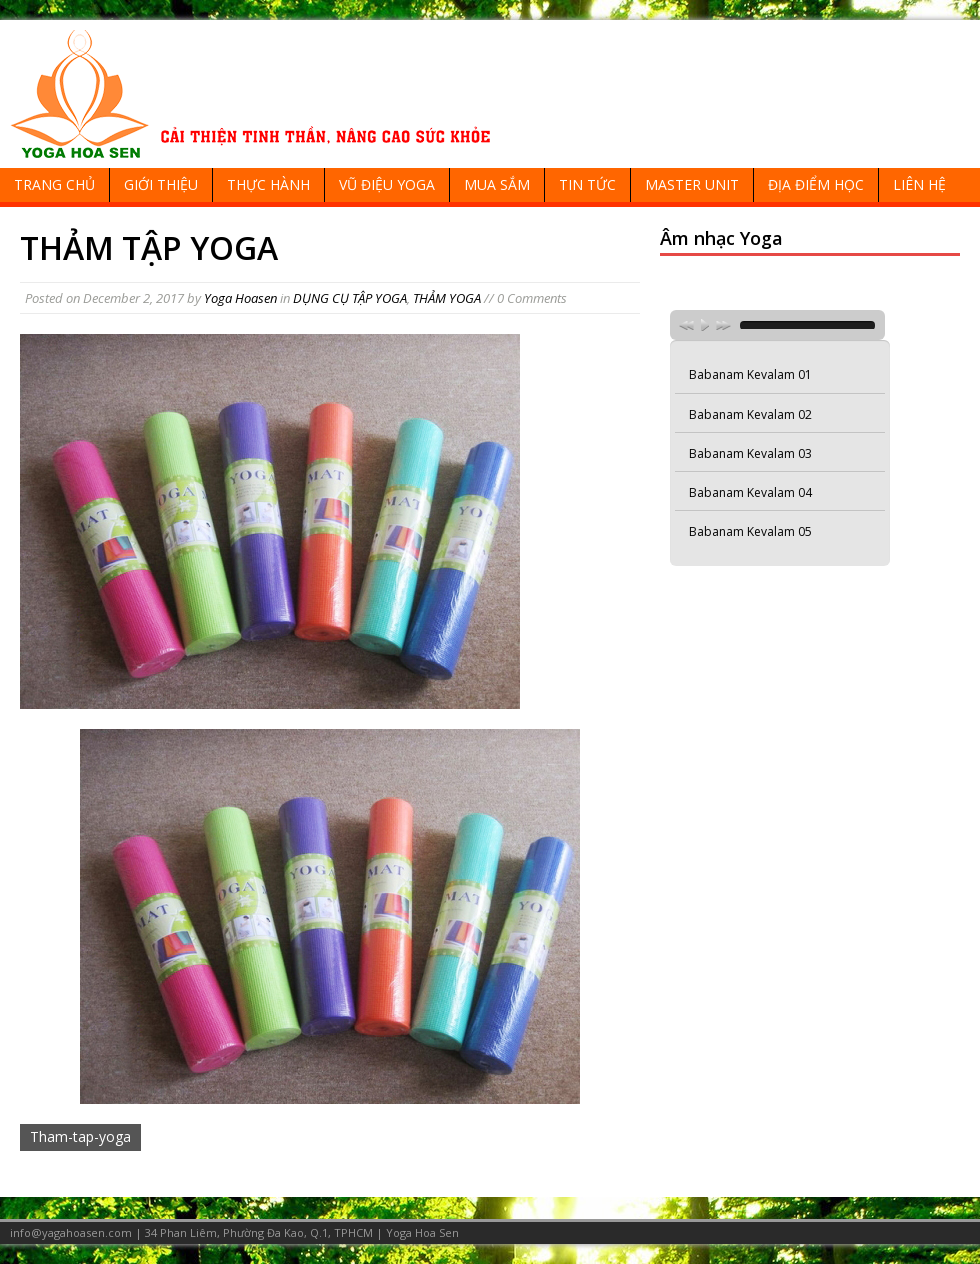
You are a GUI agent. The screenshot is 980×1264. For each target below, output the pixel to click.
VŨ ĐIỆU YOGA (387, 184)
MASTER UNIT (692, 184)
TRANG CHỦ (54, 184)
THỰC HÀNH (268, 184)
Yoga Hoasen (240, 298)
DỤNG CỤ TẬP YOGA (350, 298)
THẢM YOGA (447, 298)
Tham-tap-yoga (80, 1136)
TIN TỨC (587, 184)
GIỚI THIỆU (161, 184)
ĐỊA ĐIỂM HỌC (816, 184)
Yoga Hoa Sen (422, 1232)
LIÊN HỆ (919, 184)
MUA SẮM (497, 184)
